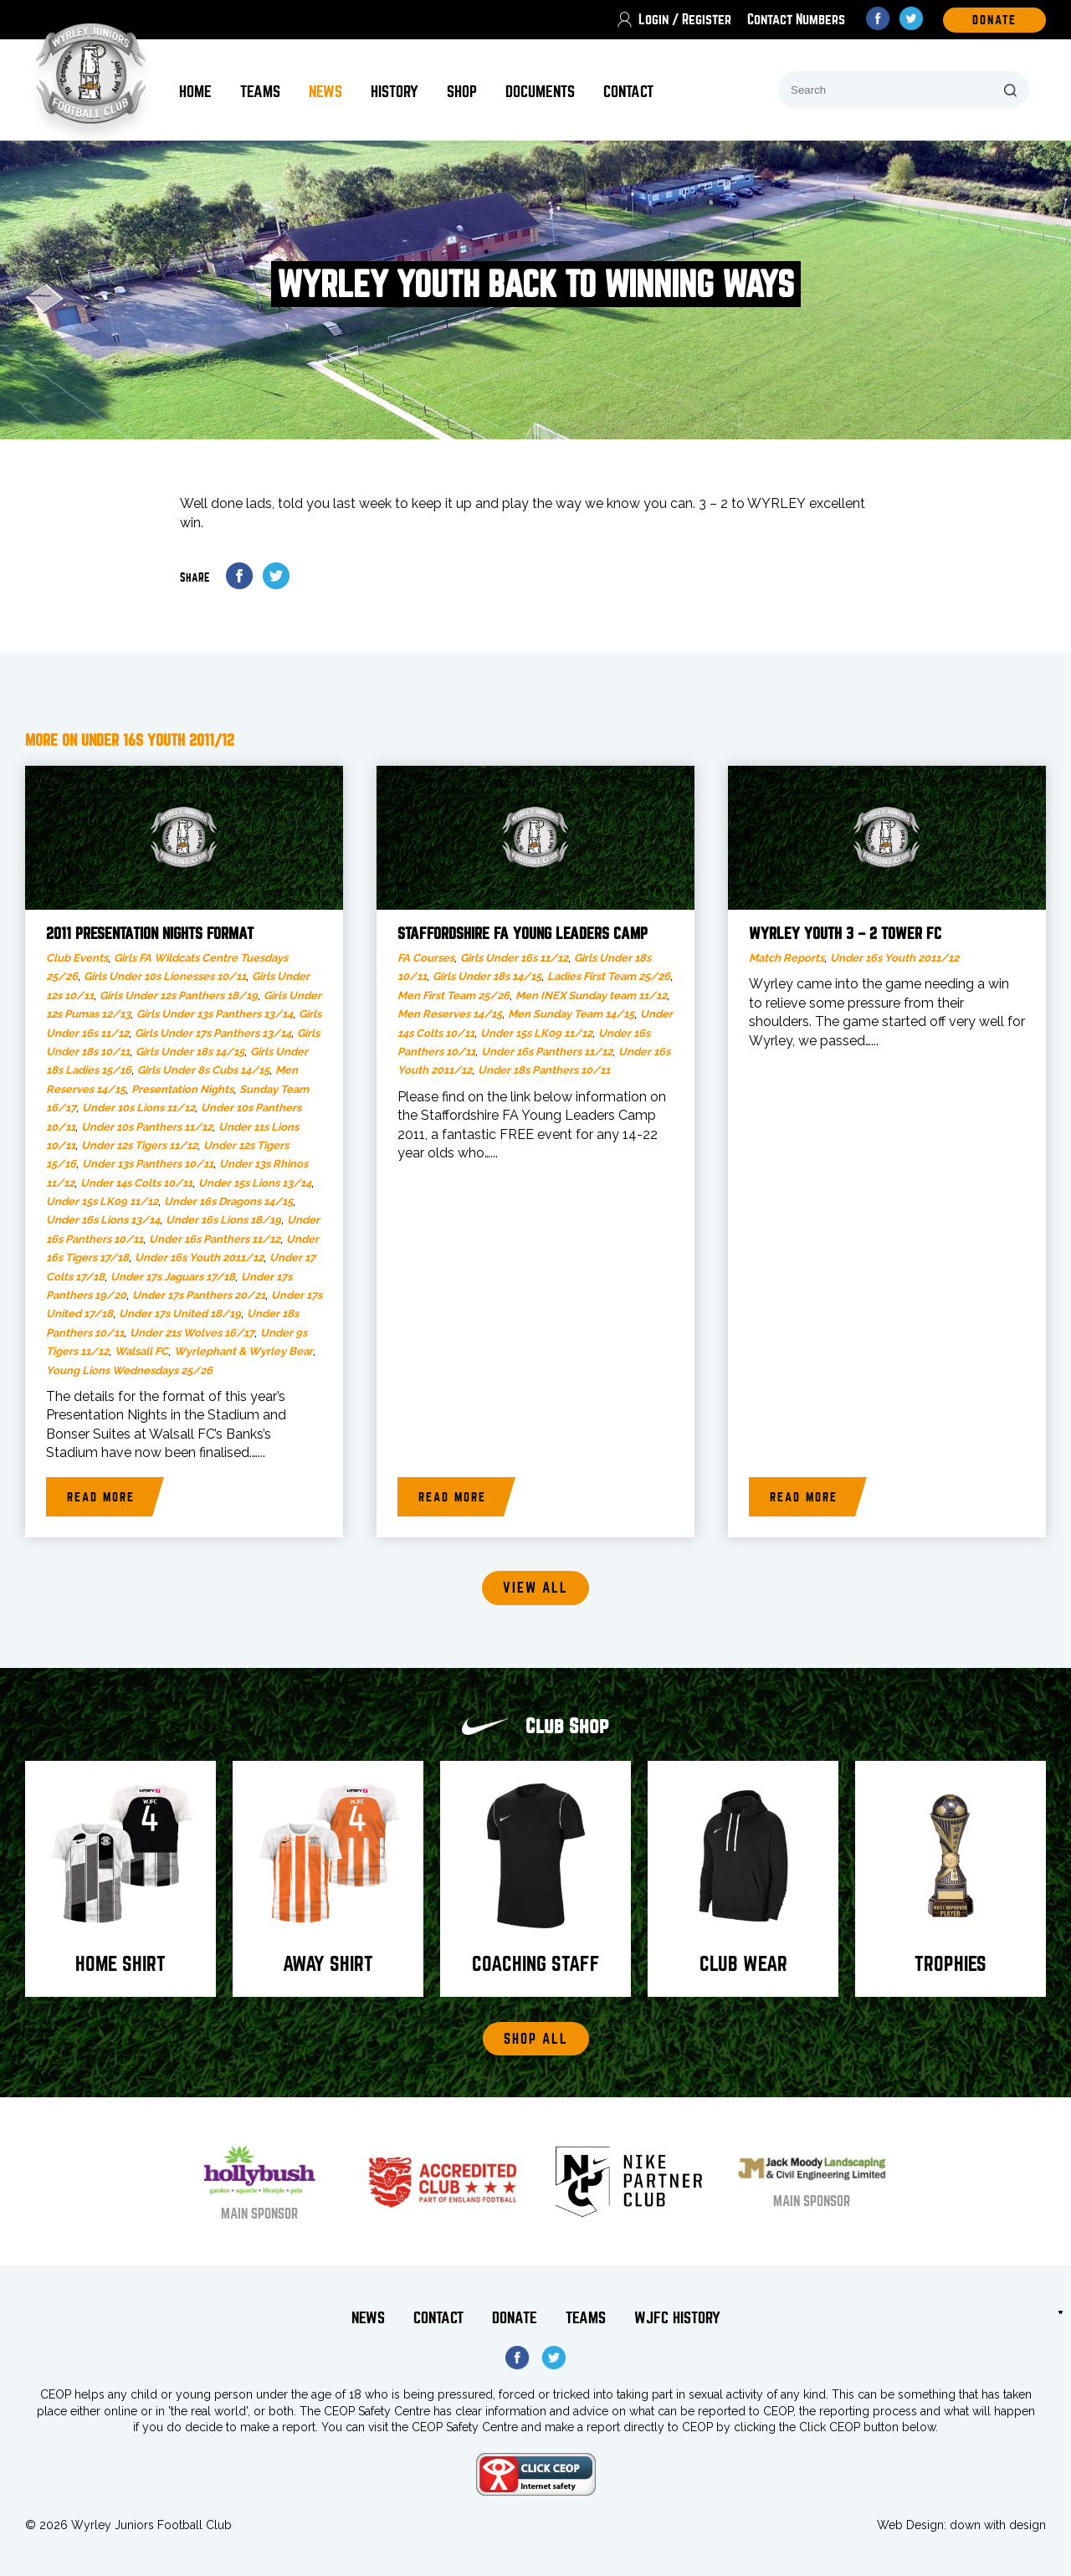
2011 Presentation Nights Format (150, 934)
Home (195, 92)
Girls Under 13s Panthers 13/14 (214, 1014)
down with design (998, 2525)
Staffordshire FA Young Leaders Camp (522, 934)
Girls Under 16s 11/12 (514, 958)
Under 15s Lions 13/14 (254, 1183)
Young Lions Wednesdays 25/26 (129, 1370)
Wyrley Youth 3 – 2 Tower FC (845, 934)
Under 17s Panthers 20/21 (198, 1295)
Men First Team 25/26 (453, 995)
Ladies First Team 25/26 (608, 976)
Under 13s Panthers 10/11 (147, 1163)
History (394, 92)
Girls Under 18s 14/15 (190, 1051)
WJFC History (677, 2318)
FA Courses (425, 958)
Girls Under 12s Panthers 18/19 (179, 995)
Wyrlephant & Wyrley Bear (243, 1351)
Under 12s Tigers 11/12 (139, 1145)
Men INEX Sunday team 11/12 (591, 995)
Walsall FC (141, 1351)
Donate (514, 2318)
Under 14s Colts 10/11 (136, 1183)
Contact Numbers (796, 20)
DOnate (994, 20)
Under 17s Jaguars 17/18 (172, 1276)
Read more (101, 1497)
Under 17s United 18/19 (180, 1313)
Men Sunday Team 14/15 (571, 1014)
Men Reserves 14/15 (449, 1014)
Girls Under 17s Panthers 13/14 (213, 1033)
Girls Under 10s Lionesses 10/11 (165, 976)
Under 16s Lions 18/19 (223, 1220)
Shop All (536, 2039)
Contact (628, 92)
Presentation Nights (182, 1089)
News (325, 92)
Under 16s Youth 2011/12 (199, 1257)
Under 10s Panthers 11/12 (147, 1127)
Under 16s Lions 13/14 (103, 1220)
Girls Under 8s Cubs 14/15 (203, 1070)
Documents (540, 92)
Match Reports (786, 958)
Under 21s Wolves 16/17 (192, 1332)
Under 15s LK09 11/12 (102, 1201)
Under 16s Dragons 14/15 (228, 1201)
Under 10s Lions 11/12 (138, 1107)
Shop (462, 92)
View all (535, 1588)
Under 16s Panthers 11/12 (214, 1239)
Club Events (77, 958)
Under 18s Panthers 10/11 (544, 1070)
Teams (260, 92)
